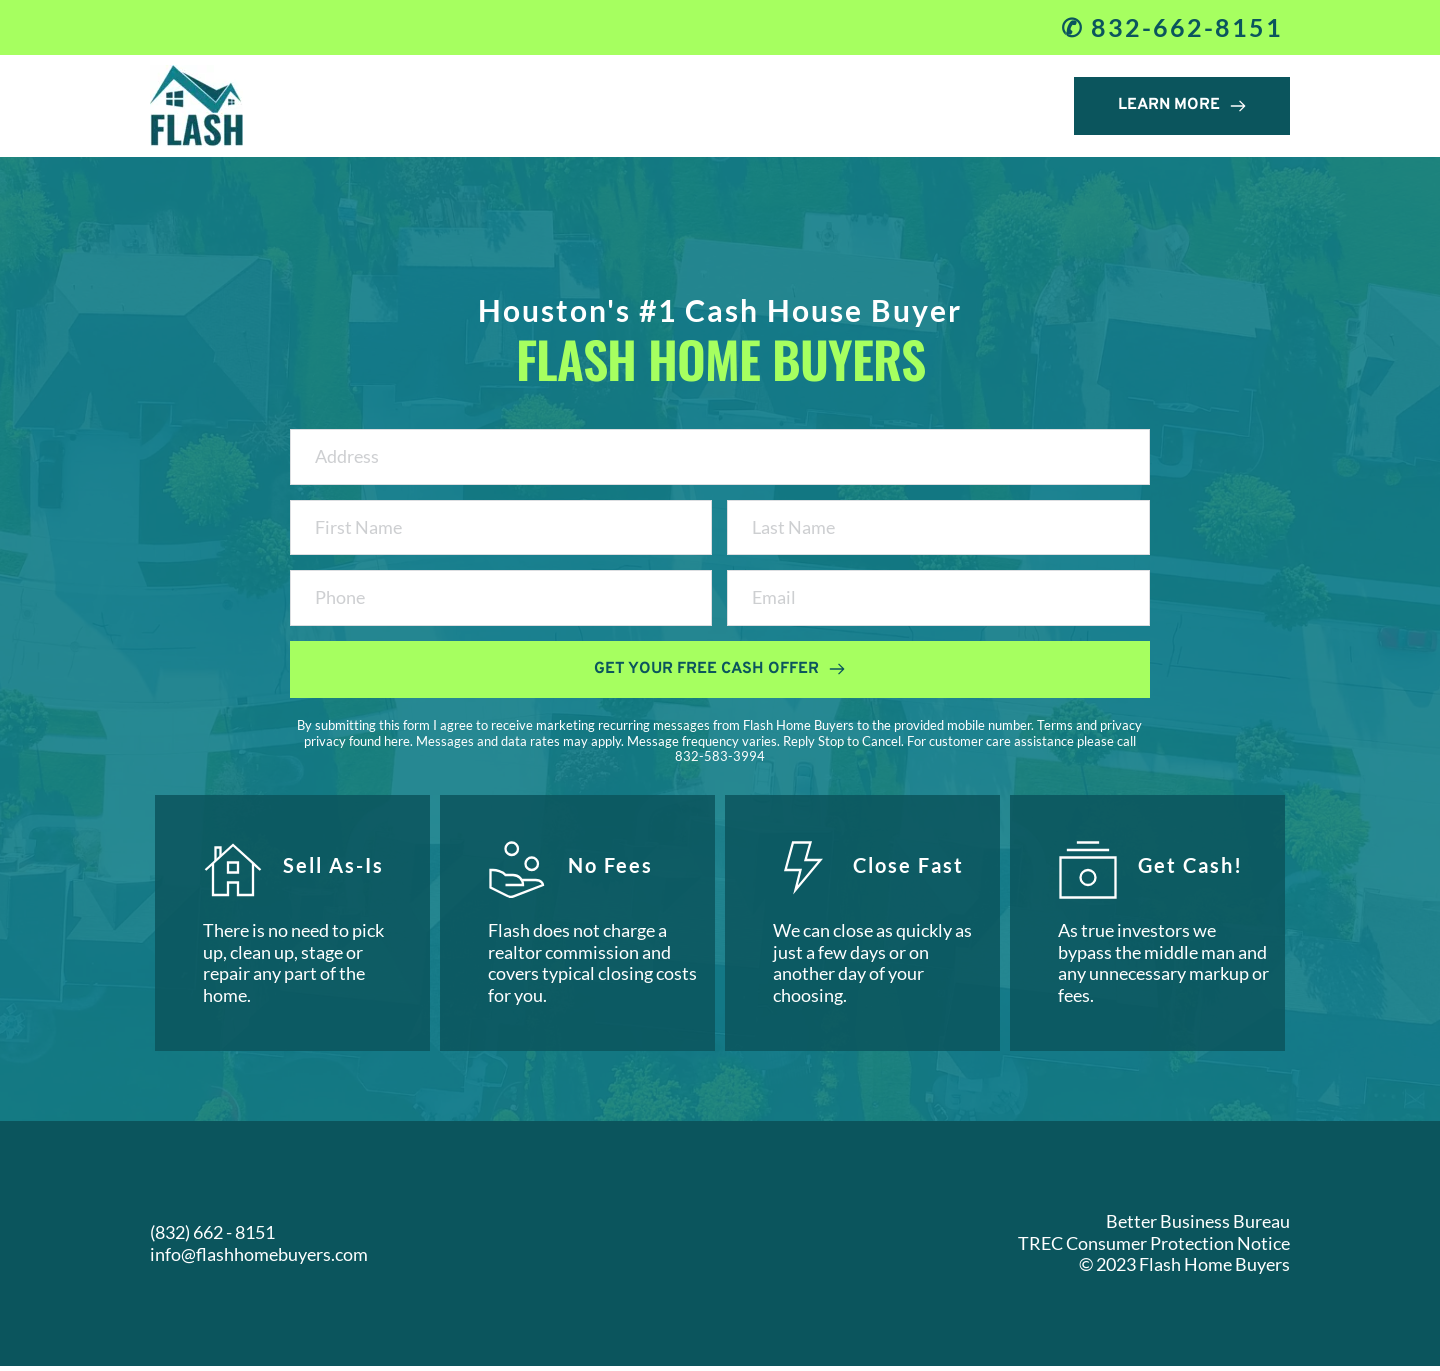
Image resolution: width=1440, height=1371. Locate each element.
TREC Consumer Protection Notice (1154, 1247)
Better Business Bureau (1198, 1226)
